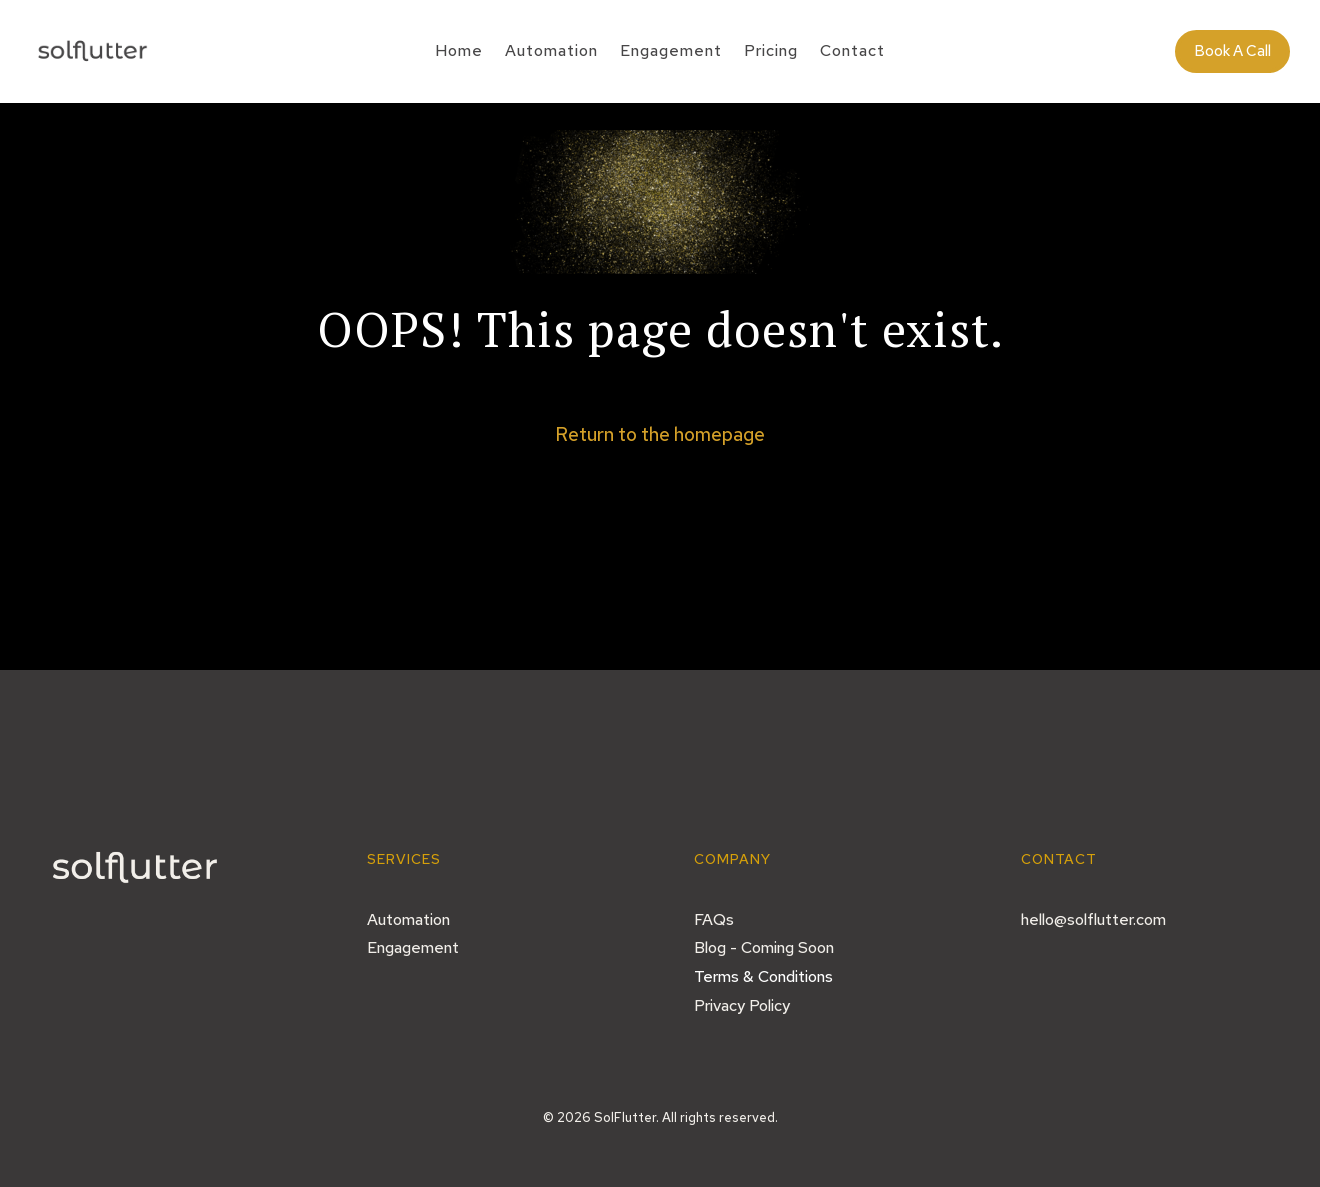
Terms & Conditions (763, 976)
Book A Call (1232, 51)
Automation (551, 52)
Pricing (771, 52)
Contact (852, 52)
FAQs (714, 919)
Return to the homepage (660, 434)
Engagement (671, 52)
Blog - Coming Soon (764, 947)
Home (459, 52)
